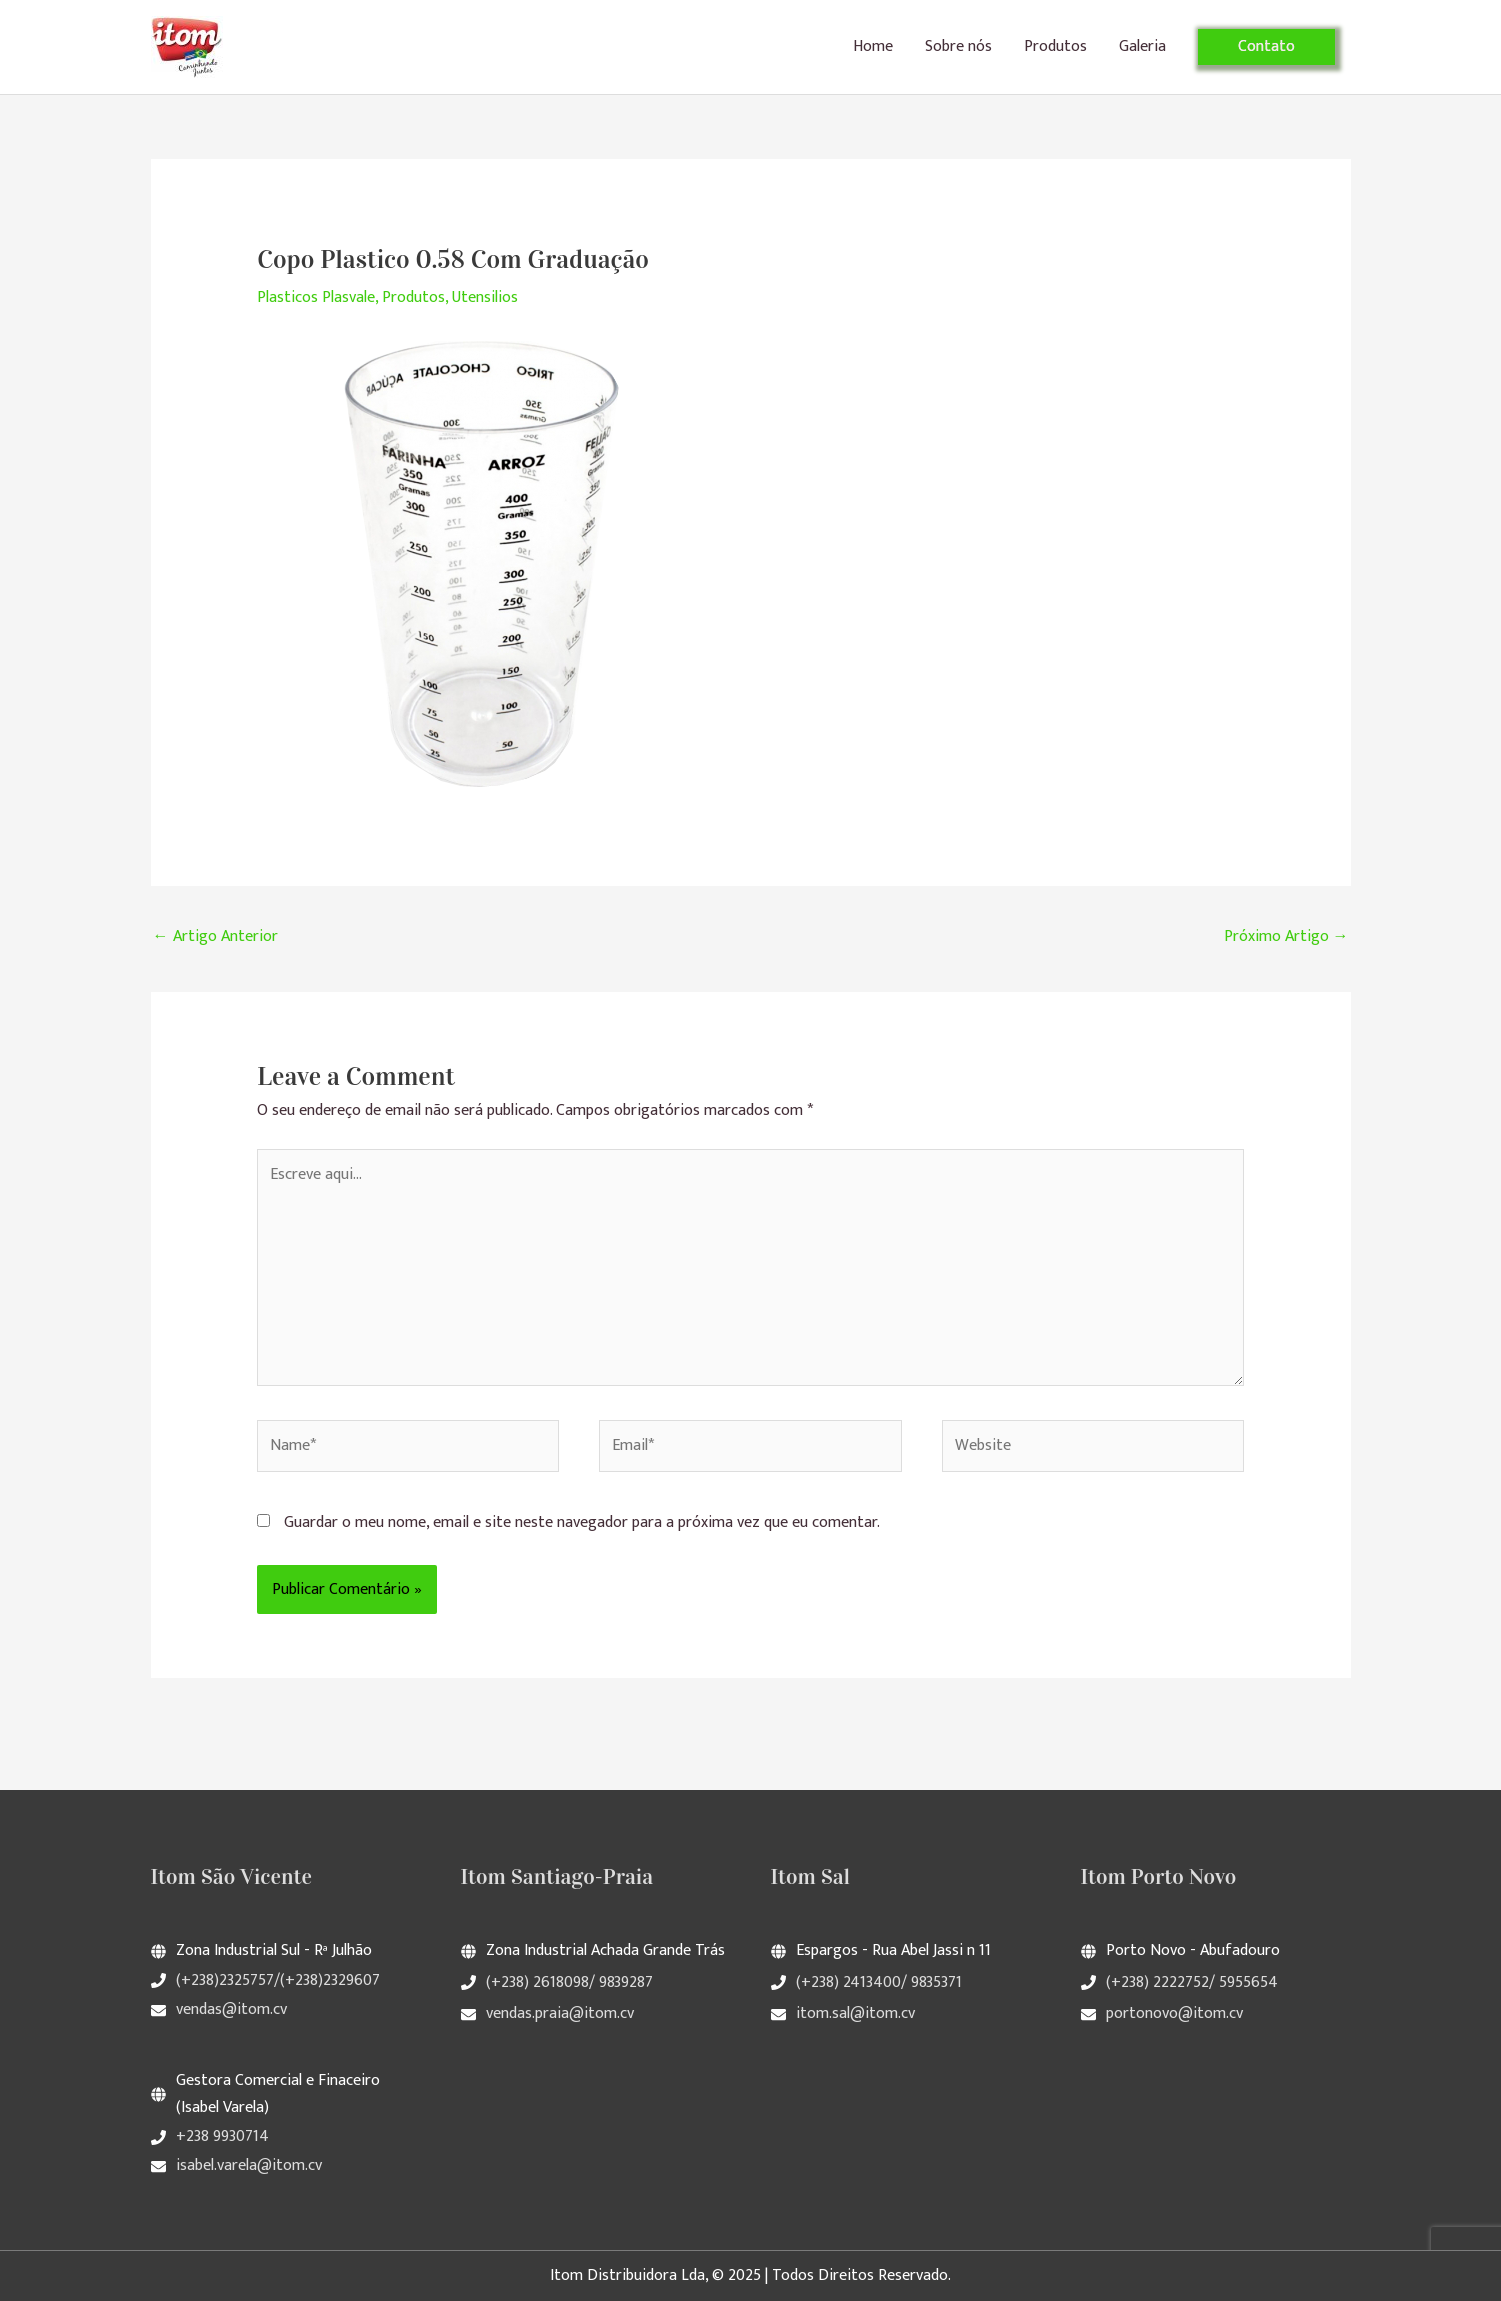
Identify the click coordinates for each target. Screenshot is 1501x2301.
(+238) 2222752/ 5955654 (1192, 1982)
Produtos (1055, 46)
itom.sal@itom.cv (855, 2013)
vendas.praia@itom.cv (560, 2013)
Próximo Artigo (1286, 936)
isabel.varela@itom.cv (249, 2165)
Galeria (1142, 46)
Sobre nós (958, 46)
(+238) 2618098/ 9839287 (569, 1982)
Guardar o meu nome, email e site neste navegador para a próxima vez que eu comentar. (582, 1522)
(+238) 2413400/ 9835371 (879, 1982)
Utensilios (485, 297)
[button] (1266, 47)
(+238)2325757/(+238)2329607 (278, 1980)
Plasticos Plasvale (316, 297)
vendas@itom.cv (231, 2009)
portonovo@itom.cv (1174, 2013)
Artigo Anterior (215, 936)
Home (873, 46)
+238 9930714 (222, 2136)
